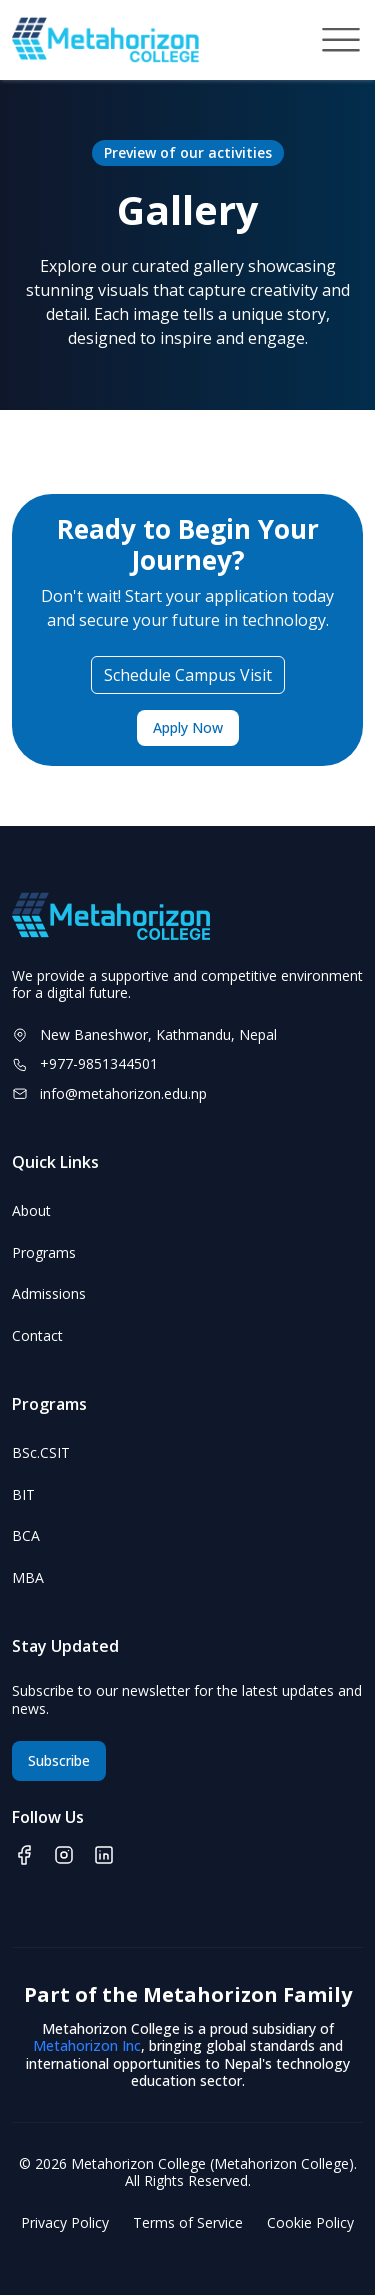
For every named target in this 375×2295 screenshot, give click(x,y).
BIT (23, 1495)
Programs (44, 1253)
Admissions (49, 1294)
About (31, 1211)
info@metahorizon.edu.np (123, 1094)
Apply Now (188, 727)
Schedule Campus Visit (188, 675)
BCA (26, 1536)
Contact (37, 1336)
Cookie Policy (310, 2223)
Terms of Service (188, 2223)
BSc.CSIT (41, 1453)
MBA (28, 1578)
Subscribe (59, 1760)
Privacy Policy (65, 2223)
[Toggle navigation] (341, 40)
